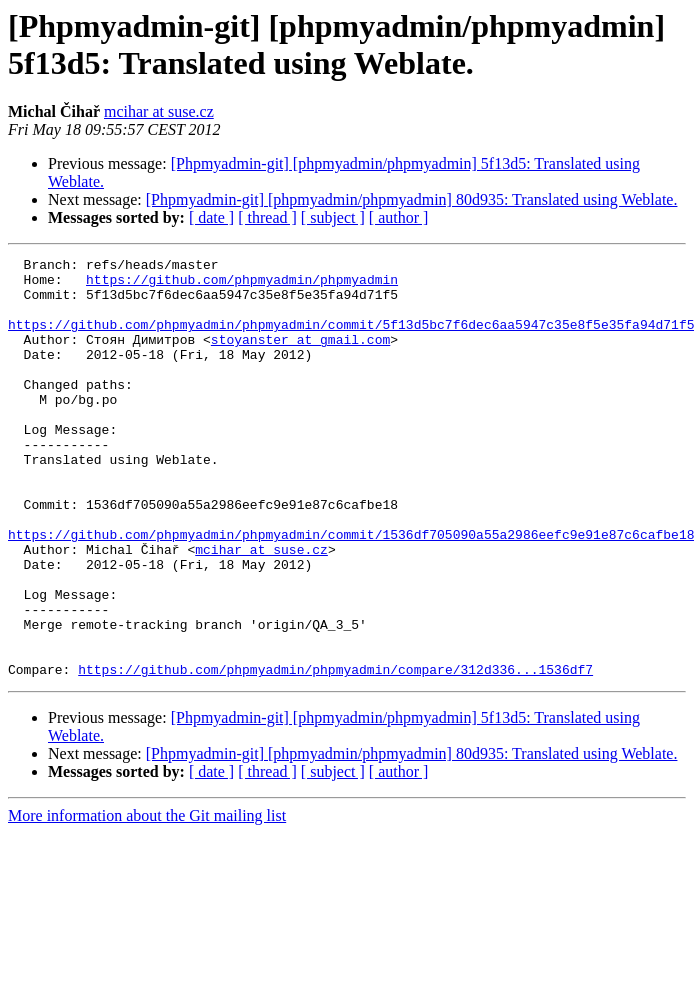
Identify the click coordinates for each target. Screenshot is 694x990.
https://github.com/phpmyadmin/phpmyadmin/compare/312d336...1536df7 (335, 753)
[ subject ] (333, 217)
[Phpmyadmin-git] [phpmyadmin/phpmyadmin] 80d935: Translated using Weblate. (412, 199)
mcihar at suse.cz (159, 111)
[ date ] (211, 217)
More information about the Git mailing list (147, 899)
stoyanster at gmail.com (300, 357)
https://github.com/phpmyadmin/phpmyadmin (242, 285)
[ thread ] (267, 217)
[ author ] (399, 217)
